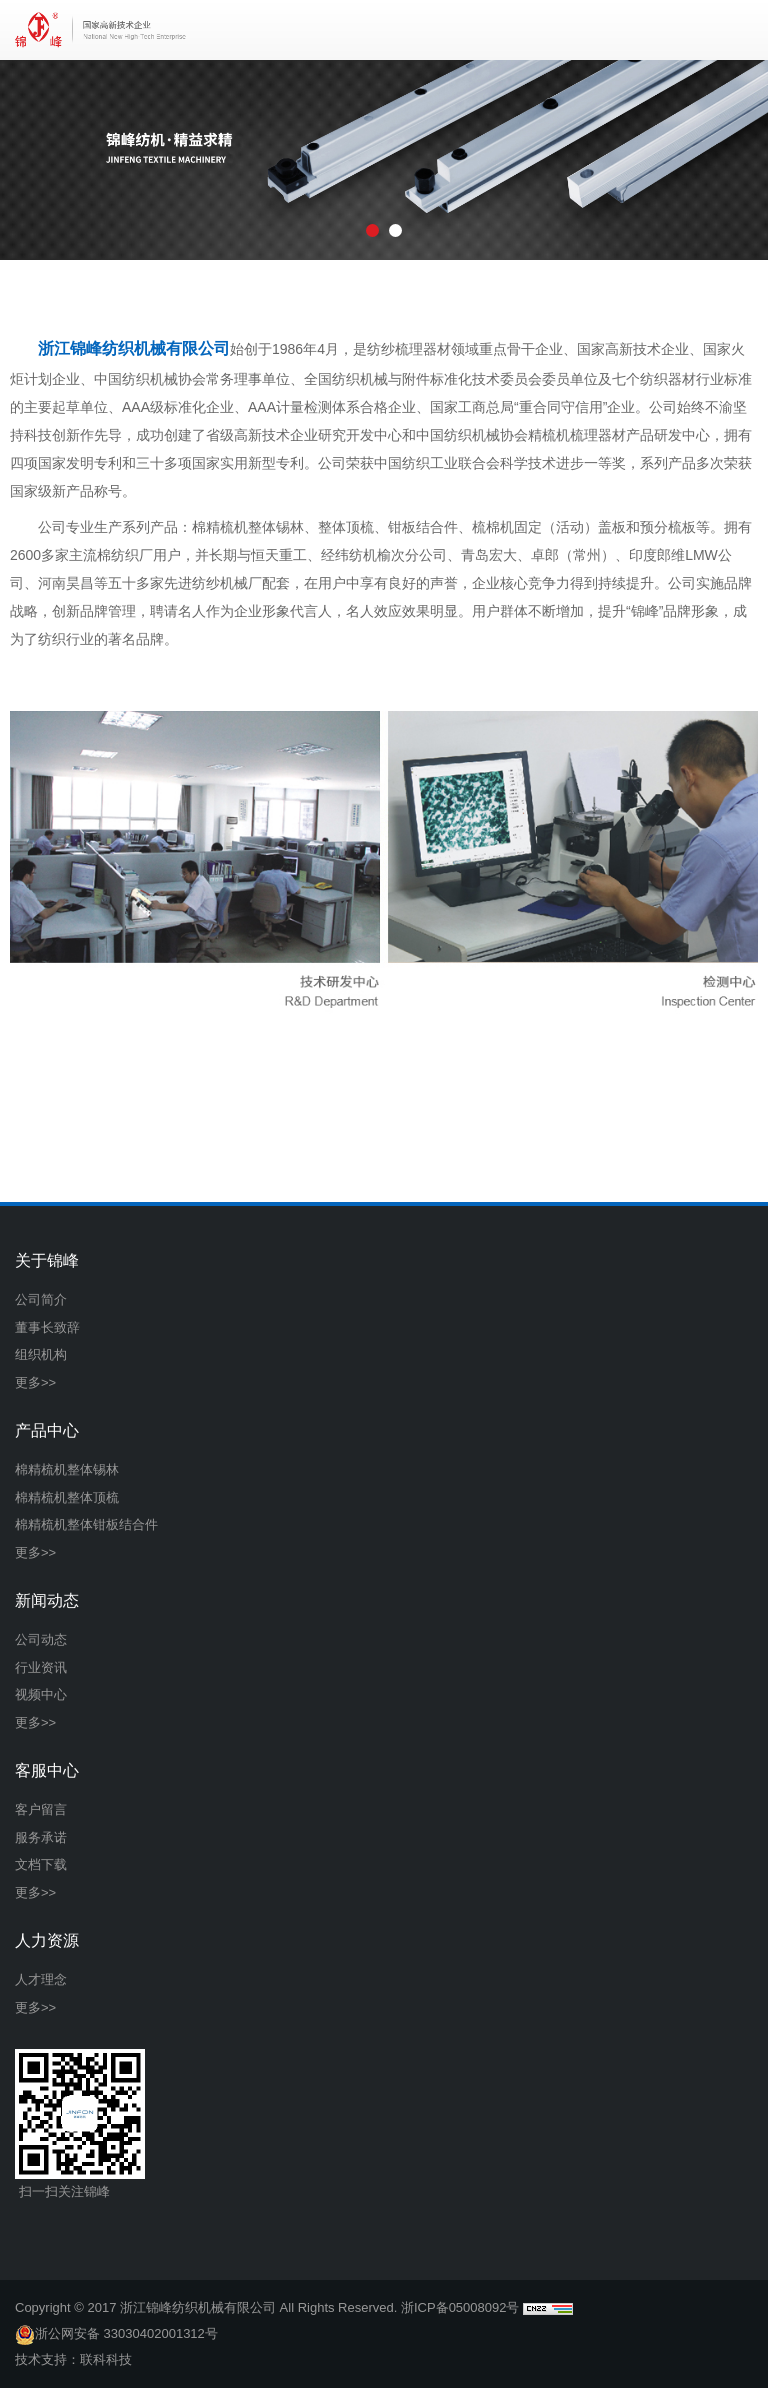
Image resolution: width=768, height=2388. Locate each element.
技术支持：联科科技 (73, 2359)
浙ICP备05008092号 (460, 2307)
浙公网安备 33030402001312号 (116, 2334)
